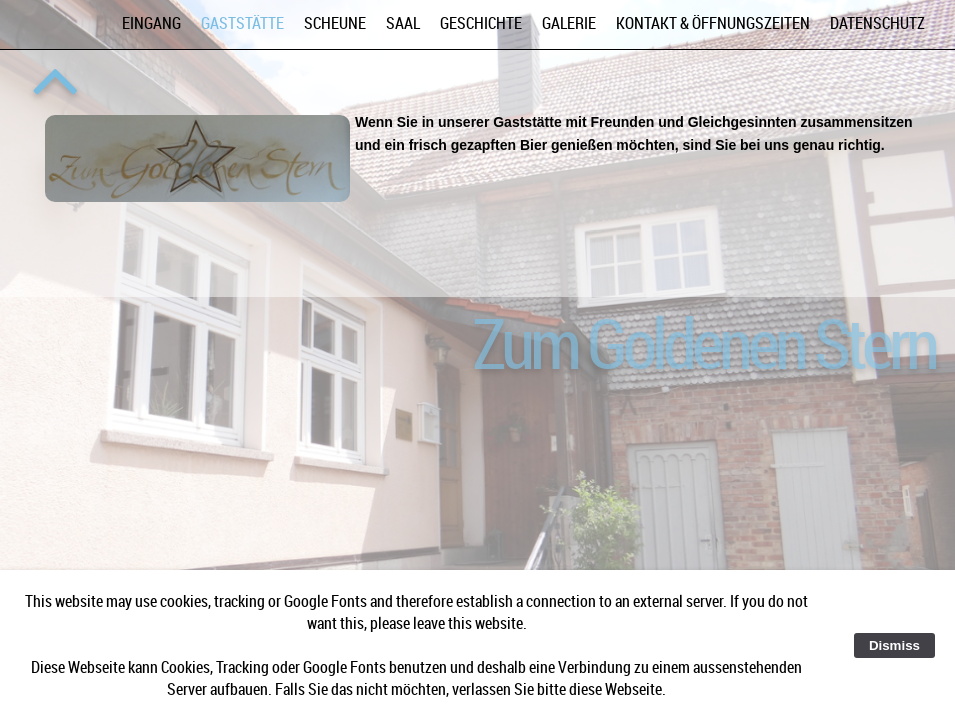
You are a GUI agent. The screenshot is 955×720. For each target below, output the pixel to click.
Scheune (335, 23)
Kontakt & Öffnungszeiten (713, 23)
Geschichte (481, 23)
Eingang (151, 23)
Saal (403, 23)
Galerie (569, 23)
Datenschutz (877, 23)
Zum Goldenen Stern (703, 342)
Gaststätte (242, 23)
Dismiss (894, 645)
